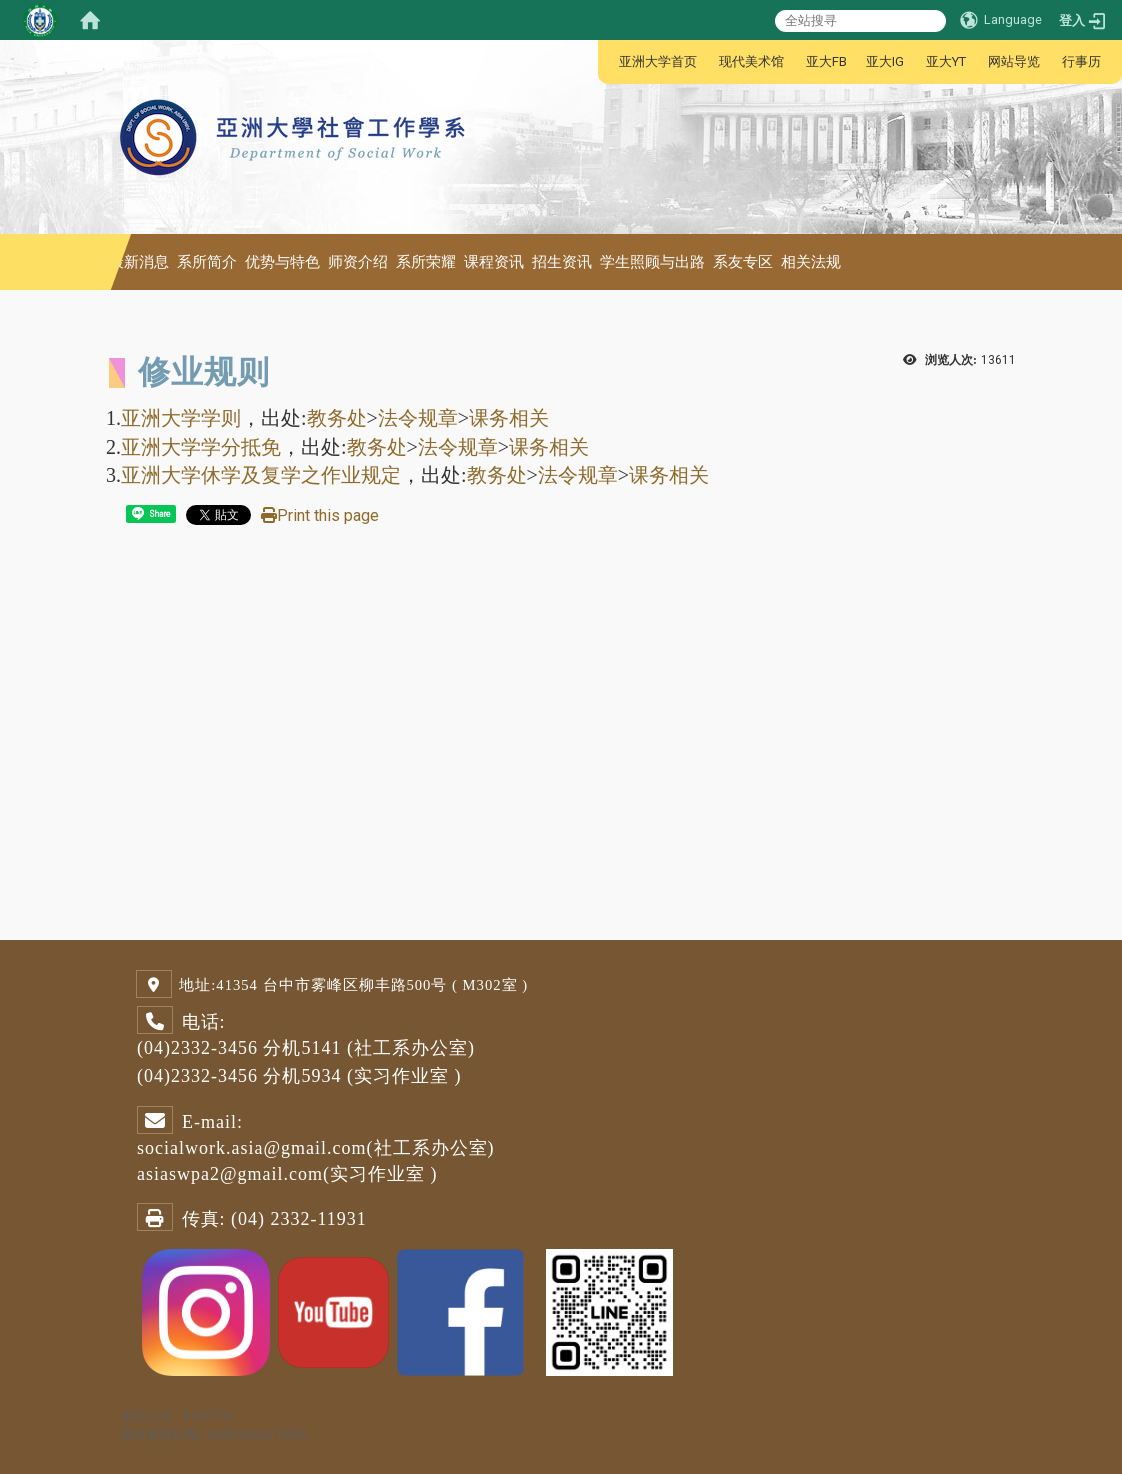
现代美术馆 (751, 61)
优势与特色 (282, 262)
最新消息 (139, 262)
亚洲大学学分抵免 (201, 447)
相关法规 (811, 262)
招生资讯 (562, 262)
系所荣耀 (426, 262)
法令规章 (418, 418)
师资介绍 (358, 262)
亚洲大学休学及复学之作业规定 (261, 475)
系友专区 (743, 262)
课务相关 (509, 418)
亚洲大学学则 (181, 418)
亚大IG (885, 61)
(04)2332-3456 (197, 1048)
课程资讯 (494, 262)
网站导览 (1014, 61)
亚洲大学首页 (658, 61)
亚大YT (946, 61)
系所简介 (207, 262)
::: (608, 61)
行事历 (1081, 61)
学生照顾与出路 (652, 262)
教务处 (337, 418)
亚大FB (826, 61)
